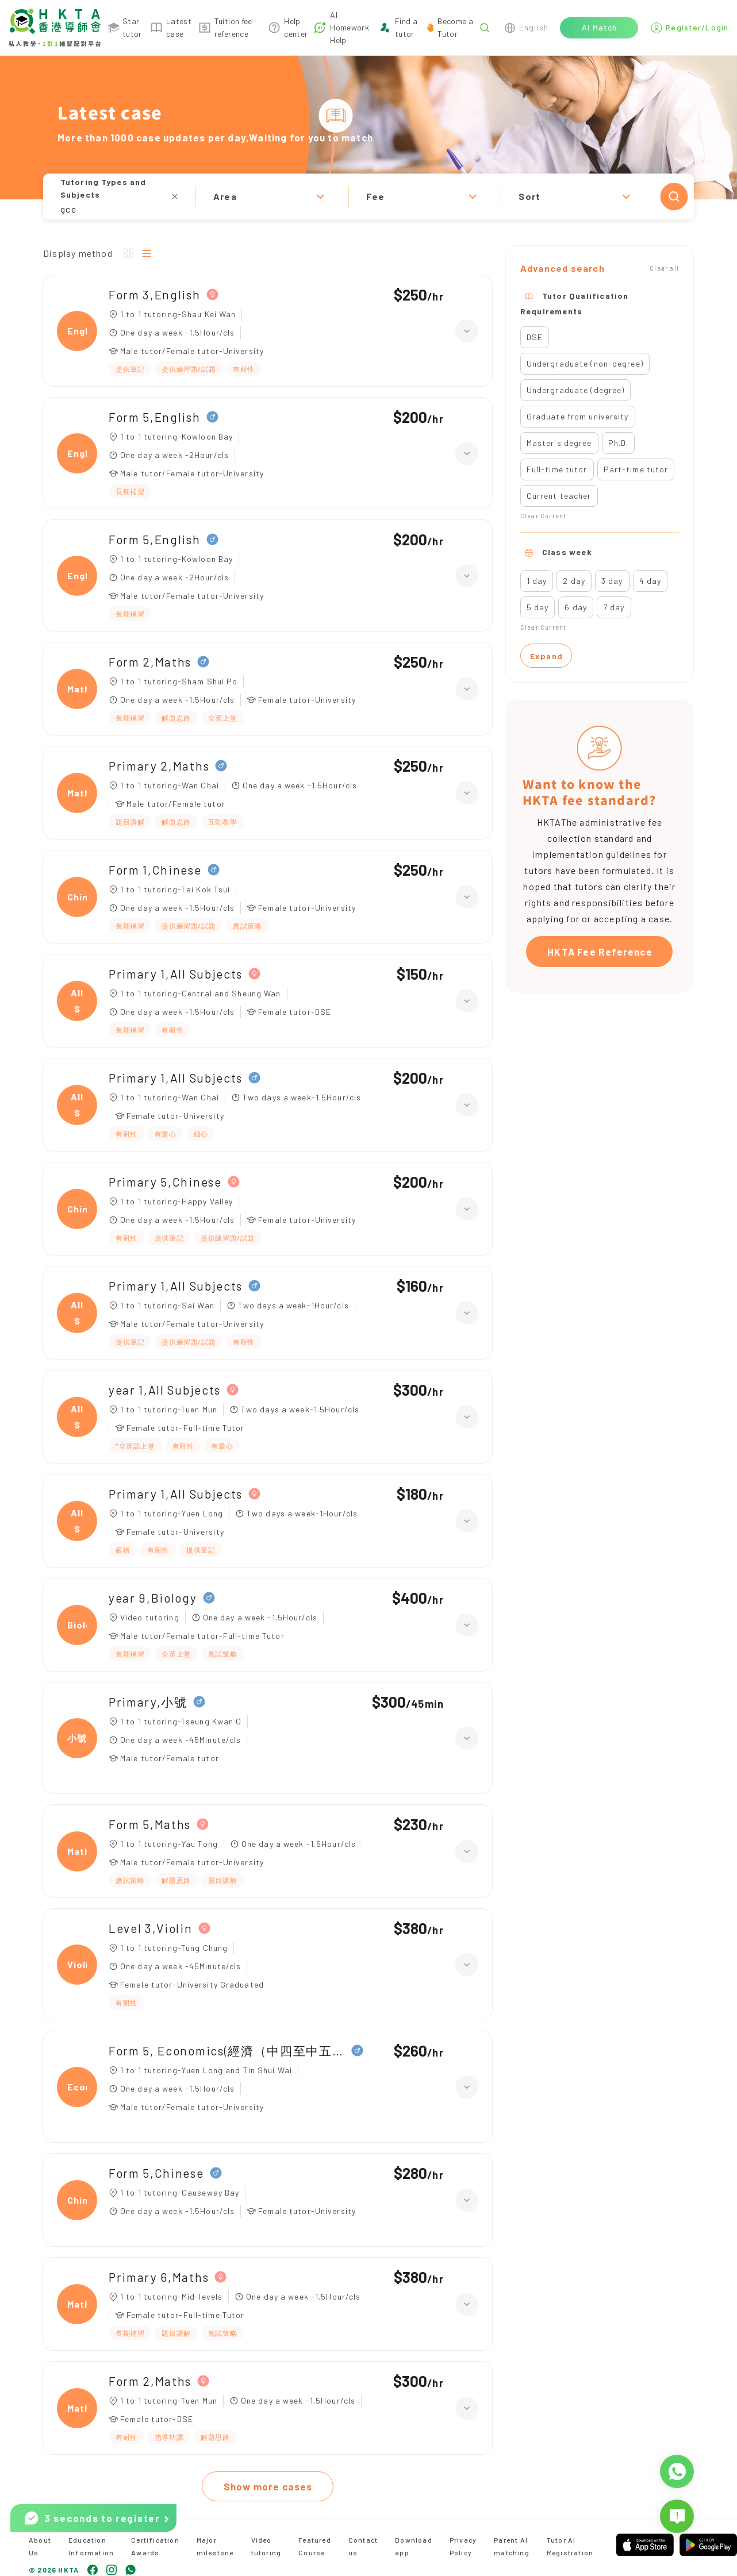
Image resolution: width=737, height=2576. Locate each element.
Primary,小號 (148, 1702)
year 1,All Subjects (165, 1390)
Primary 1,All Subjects (176, 974)
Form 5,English (155, 417)
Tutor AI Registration (570, 2546)
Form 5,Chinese (156, 2173)
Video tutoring (266, 2546)
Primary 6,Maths (159, 2277)
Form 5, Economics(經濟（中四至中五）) (227, 2050)
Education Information (91, 2546)
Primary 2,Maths (159, 765)
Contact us (363, 2546)
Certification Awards (155, 2546)
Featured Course (314, 2546)
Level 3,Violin (151, 1928)
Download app (413, 2546)
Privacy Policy (463, 2546)
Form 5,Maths (150, 1824)
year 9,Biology (153, 1598)
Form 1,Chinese (155, 869)
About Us (40, 2546)
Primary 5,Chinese (165, 1182)
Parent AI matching (511, 2546)
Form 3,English (155, 294)
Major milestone (215, 2546)
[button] (368, 197)
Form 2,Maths (150, 661)
